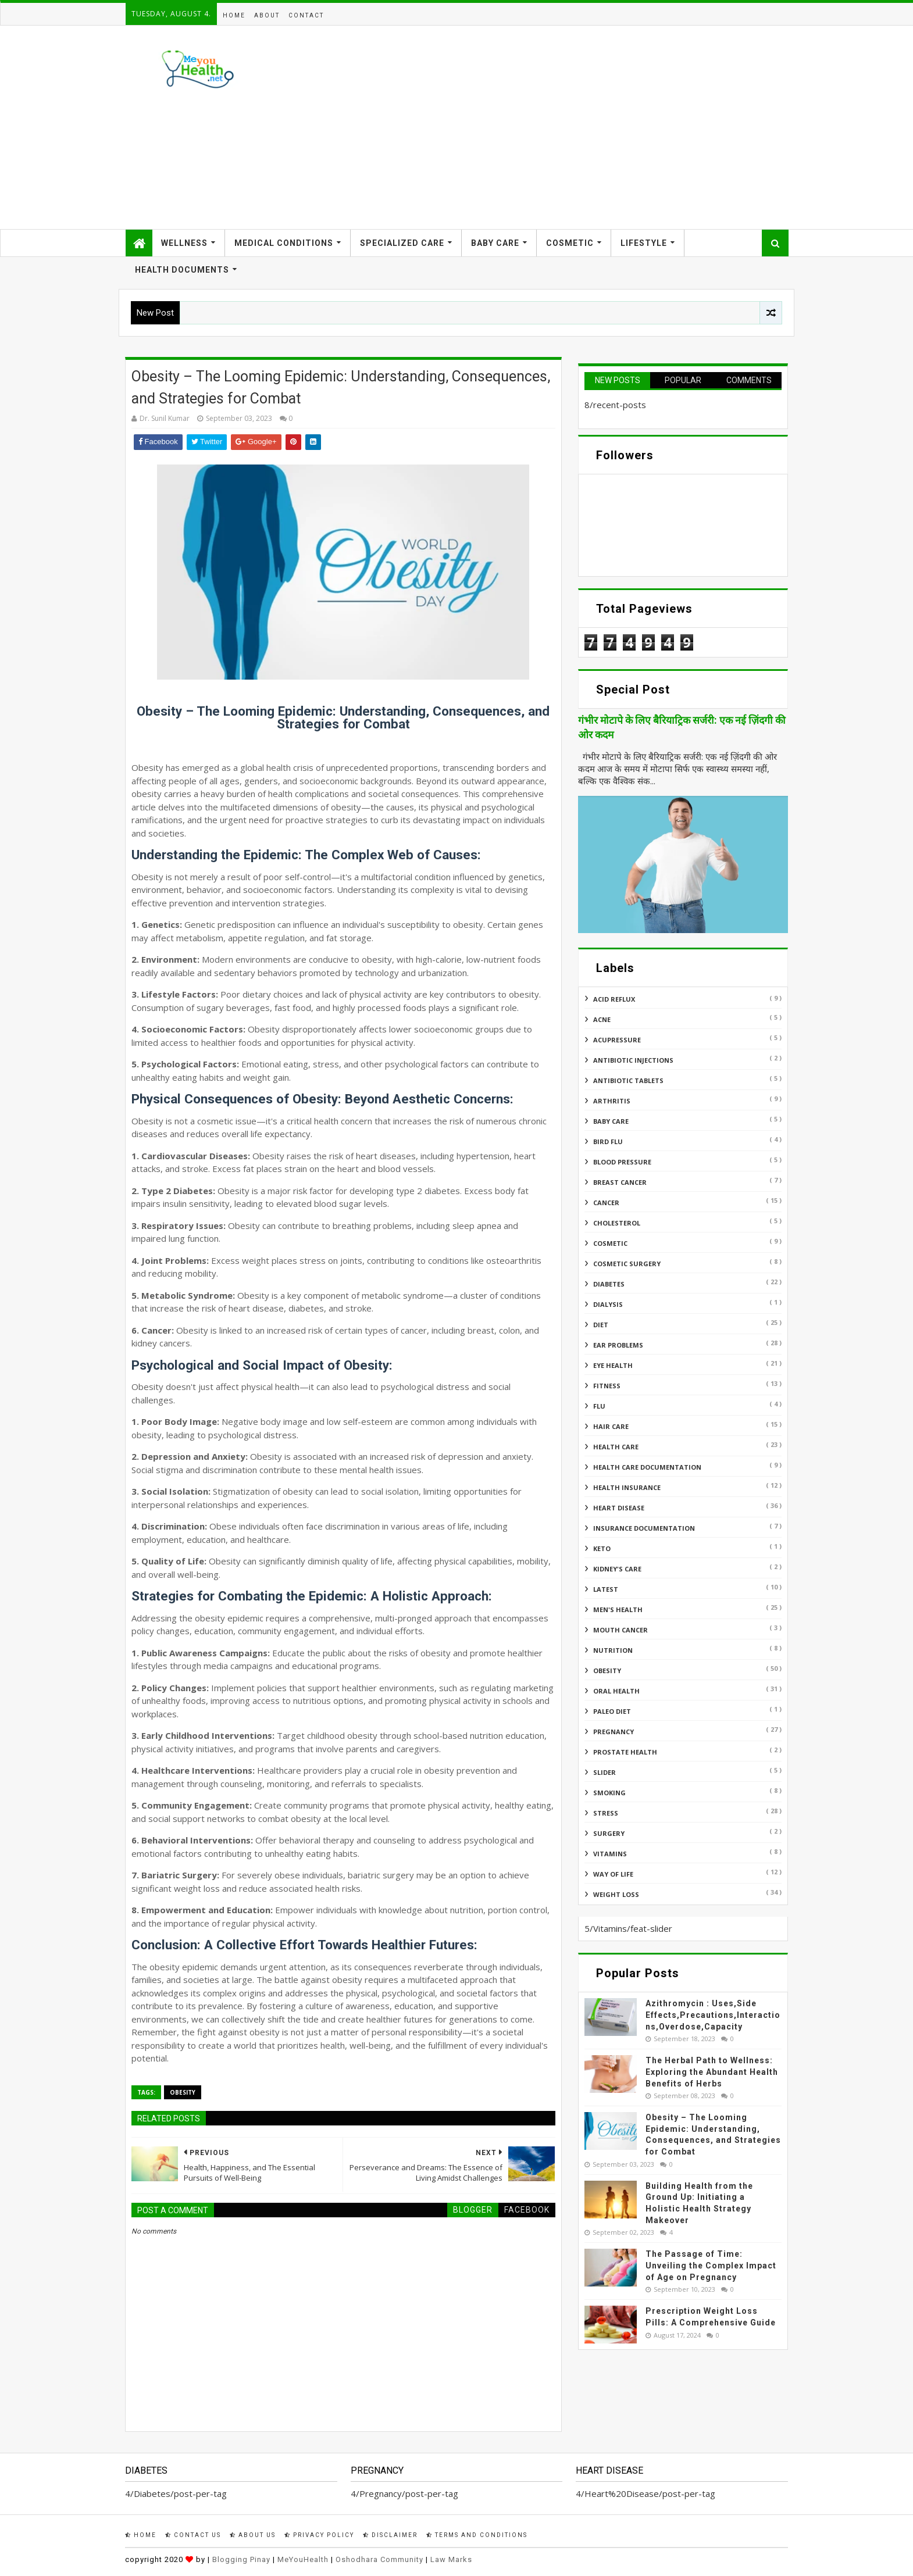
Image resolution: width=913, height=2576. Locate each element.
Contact (306, 15)
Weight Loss (616, 1894)
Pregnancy (613, 1731)
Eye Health (613, 1365)
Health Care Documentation (647, 1467)
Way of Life (613, 1874)
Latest (605, 1589)
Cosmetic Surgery (627, 1263)
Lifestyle (643, 243)
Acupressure (617, 1039)
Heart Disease (618, 1507)
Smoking (609, 1792)
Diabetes (609, 1284)
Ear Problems (618, 1345)
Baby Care (495, 243)
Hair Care (611, 1426)
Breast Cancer (620, 1182)
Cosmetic (570, 243)
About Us (253, 2535)
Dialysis (608, 1304)
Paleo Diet (612, 1711)
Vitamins (610, 1853)
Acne (602, 1019)
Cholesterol (616, 1223)
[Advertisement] (576, 127)
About (267, 15)
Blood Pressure (622, 1161)
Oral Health (616, 1691)
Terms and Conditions (476, 2535)
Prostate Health (625, 1752)
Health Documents (182, 269)
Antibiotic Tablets (628, 1080)
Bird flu (608, 1141)
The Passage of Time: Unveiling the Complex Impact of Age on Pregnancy (710, 2265)
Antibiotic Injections (633, 1060)
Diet (600, 1324)
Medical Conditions (283, 243)
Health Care (616, 1446)
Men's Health (618, 1609)
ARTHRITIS (611, 1100)
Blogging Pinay (241, 2559)
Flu (599, 1406)
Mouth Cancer (620, 1629)
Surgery (609, 1833)
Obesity (182, 2092)
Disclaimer (390, 2535)
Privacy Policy (319, 2535)
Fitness (606, 1385)
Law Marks (451, 2559)
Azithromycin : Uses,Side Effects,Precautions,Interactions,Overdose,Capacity (712, 2015)
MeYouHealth (303, 2559)
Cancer (606, 1202)
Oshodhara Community (379, 2559)
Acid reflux (614, 999)
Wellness (184, 243)
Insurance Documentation (644, 1528)
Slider (604, 1772)
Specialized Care (402, 243)
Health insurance (627, 1487)
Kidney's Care (617, 1568)
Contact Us (193, 2535)
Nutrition (613, 1650)
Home (234, 15)
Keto (602, 1548)
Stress (605, 1813)
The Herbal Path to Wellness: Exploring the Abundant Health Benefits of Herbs (711, 2072)
